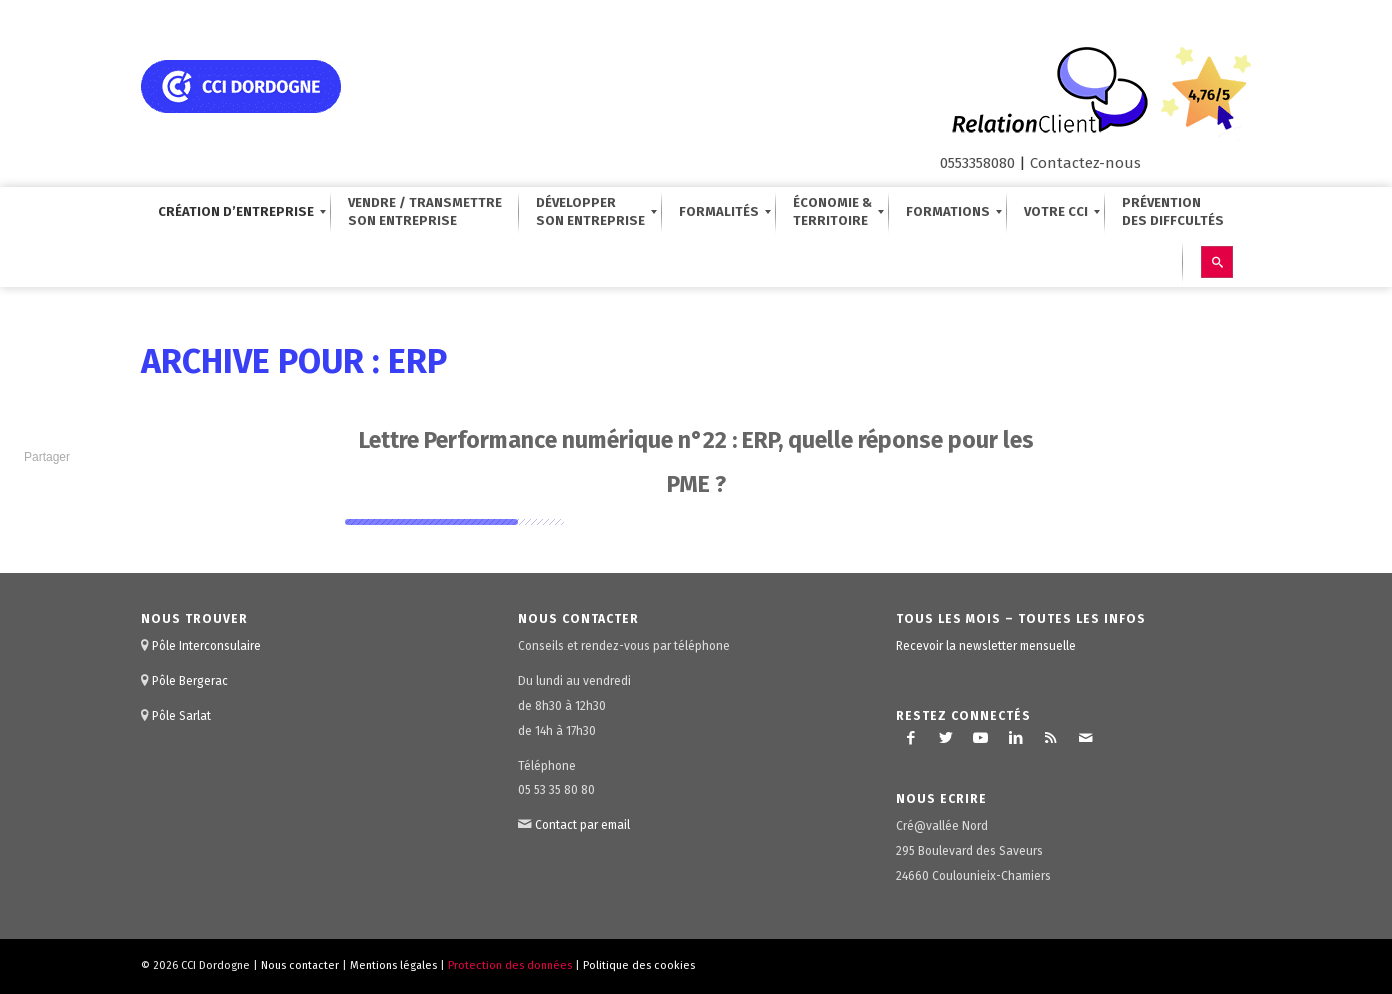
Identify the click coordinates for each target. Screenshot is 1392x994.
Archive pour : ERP (294, 361)
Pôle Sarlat (181, 716)
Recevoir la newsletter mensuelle (986, 646)
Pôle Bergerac (190, 681)
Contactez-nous (1085, 163)
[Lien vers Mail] (1086, 738)
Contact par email (582, 825)
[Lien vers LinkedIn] (1016, 738)
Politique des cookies (639, 965)
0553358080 (977, 163)
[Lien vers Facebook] (911, 738)
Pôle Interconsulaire (206, 646)
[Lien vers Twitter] (946, 738)
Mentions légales (393, 965)
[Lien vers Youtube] (981, 738)
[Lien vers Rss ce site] (1051, 738)
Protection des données (510, 965)
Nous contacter (300, 965)
